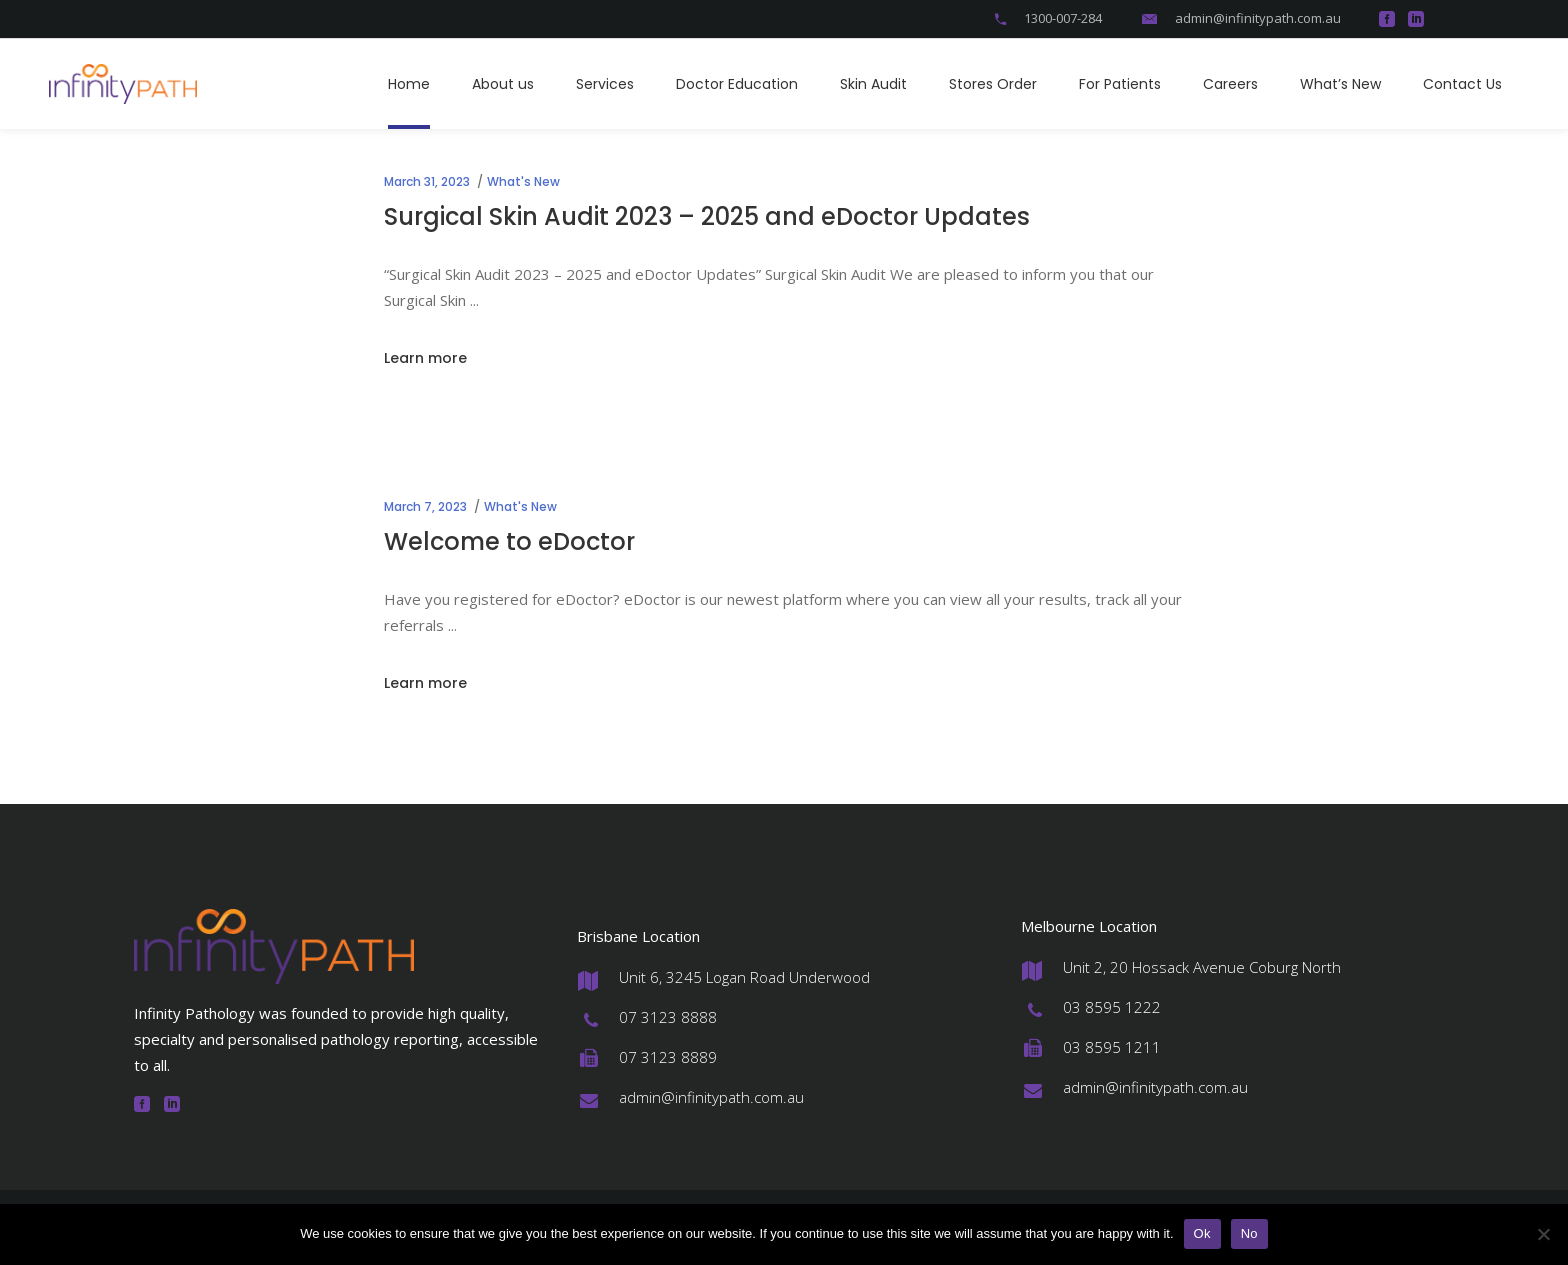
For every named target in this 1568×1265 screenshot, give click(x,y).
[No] (1543, 1234)
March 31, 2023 (427, 181)
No (1249, 1233)
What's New (523, 181)
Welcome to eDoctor (509, 541)
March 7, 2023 (425, 506)
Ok (1202, 1233)
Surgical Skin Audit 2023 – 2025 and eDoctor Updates (707, 216)
